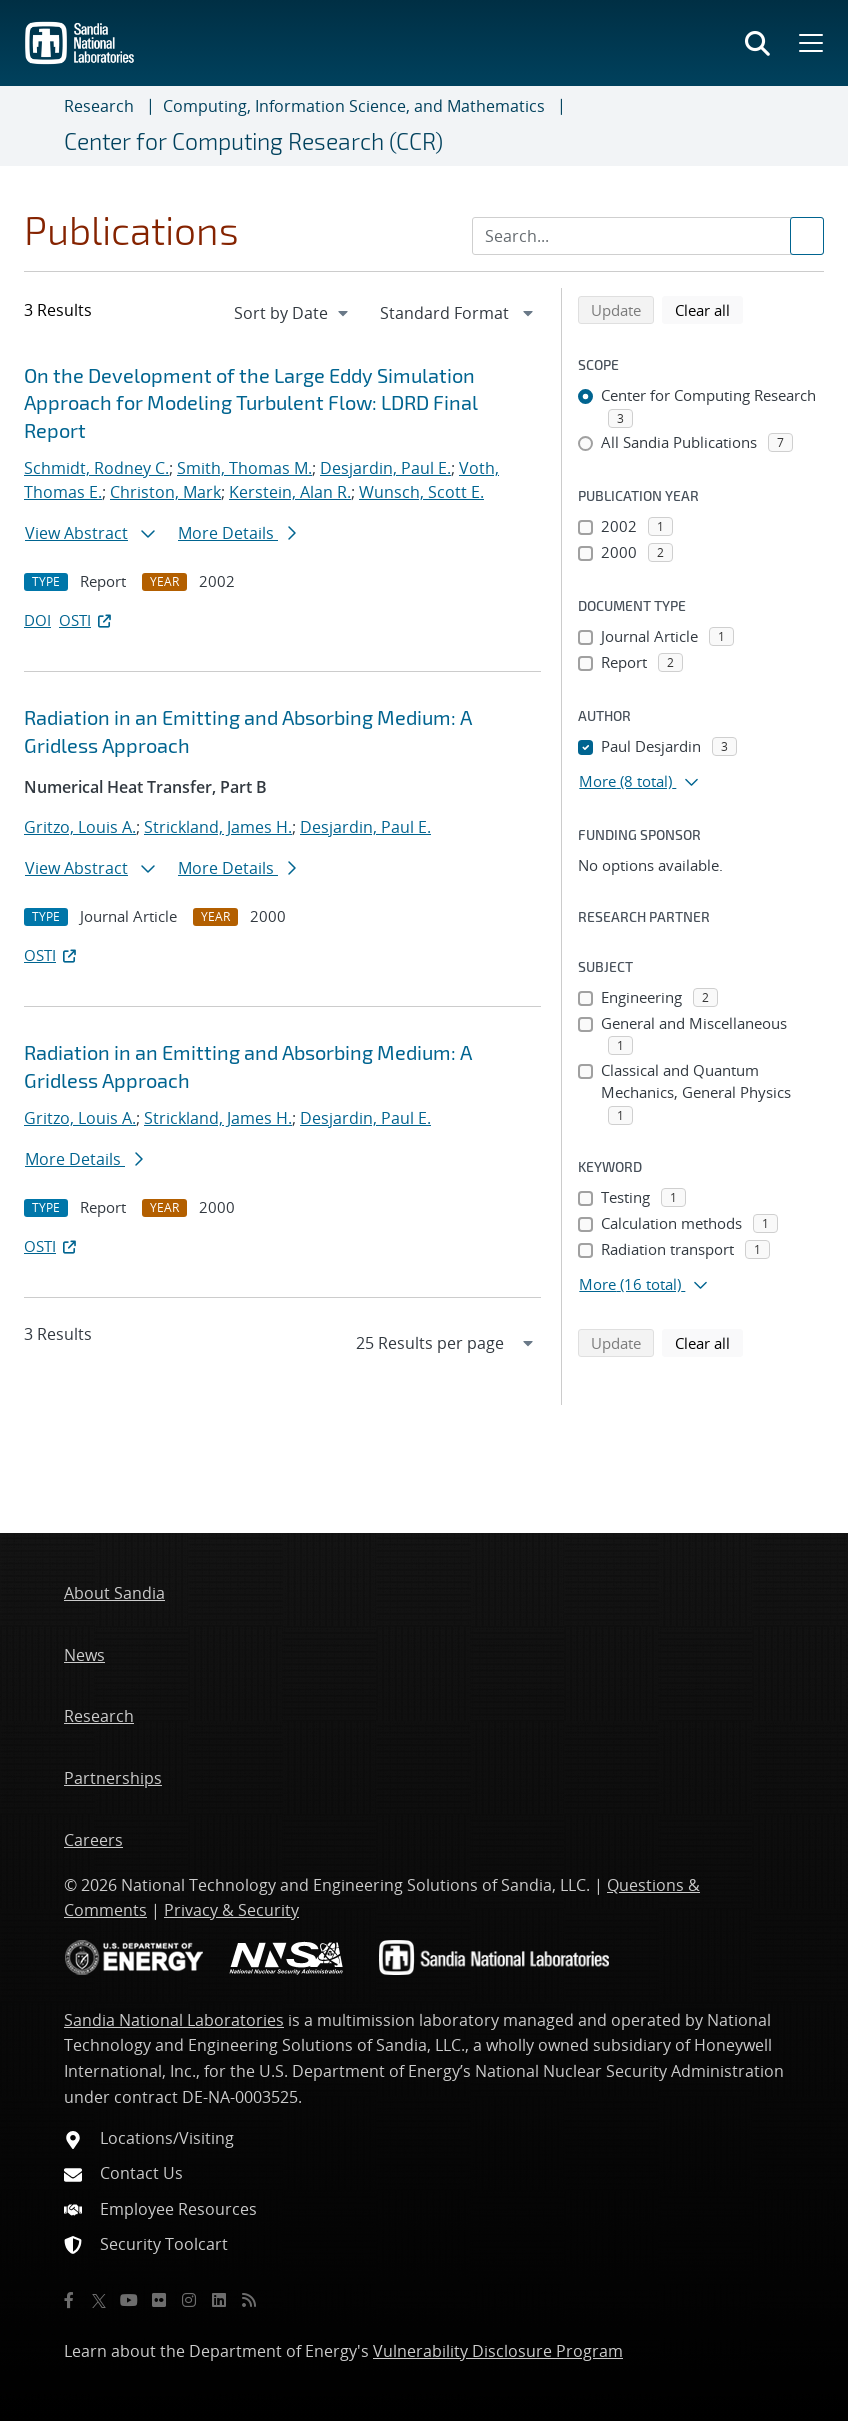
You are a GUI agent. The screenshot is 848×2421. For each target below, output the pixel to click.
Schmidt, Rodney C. (96, 468)
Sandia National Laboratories (174, 2020)
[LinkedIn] (219, 2300)
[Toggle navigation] (40, 126)
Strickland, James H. (218, 827)
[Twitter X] (99, 2300)
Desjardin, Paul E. (385, 468)
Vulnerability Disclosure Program (498, 2351)
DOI (37, 620)
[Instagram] (189, 2300)
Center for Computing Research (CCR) (253, 141)
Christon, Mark (165, 492)
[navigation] (293, 313)
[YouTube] (129, 2300)
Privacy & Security (231, 1910)
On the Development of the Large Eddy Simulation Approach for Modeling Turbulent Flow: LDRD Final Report (251, 402)
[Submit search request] (807, 236)
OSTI (87, 620)
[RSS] (249, 2300)
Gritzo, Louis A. (80, 827)
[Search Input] (648, 236)
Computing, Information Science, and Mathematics (354, 106)
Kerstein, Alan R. (290, 492)
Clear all (709, 309)
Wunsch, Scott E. (421, 492)
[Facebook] (69, 2300)
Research (99, 106)
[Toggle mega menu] (809, 43)
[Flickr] (159, 2300)
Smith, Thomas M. (244, 468)
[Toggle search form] (757, 43)
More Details (237, 533)
